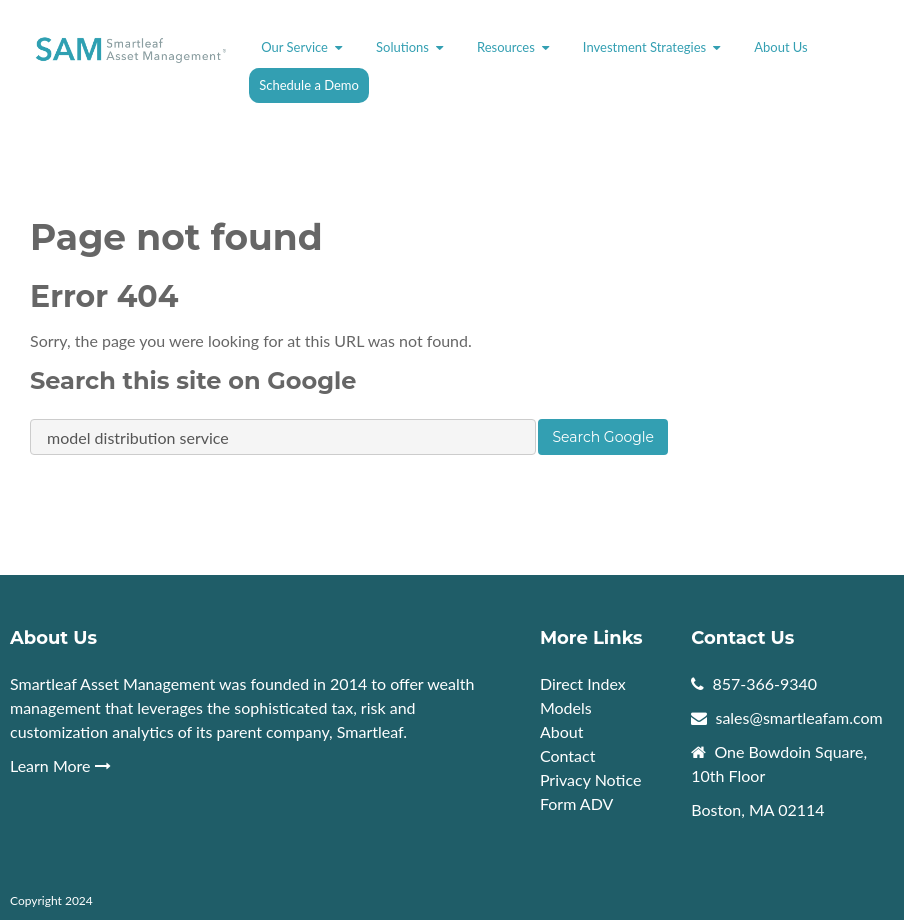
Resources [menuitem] (506, 47)
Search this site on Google (193, 380)
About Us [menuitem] (781, 47)
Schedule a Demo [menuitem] (309, 85)
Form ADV (576, 803)
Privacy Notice (590, 779)
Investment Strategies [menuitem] (644, 47)
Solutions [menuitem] (402, 47)
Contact (567, 755)
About (564, 731)
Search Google (603, 437)
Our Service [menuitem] (294, 47)
